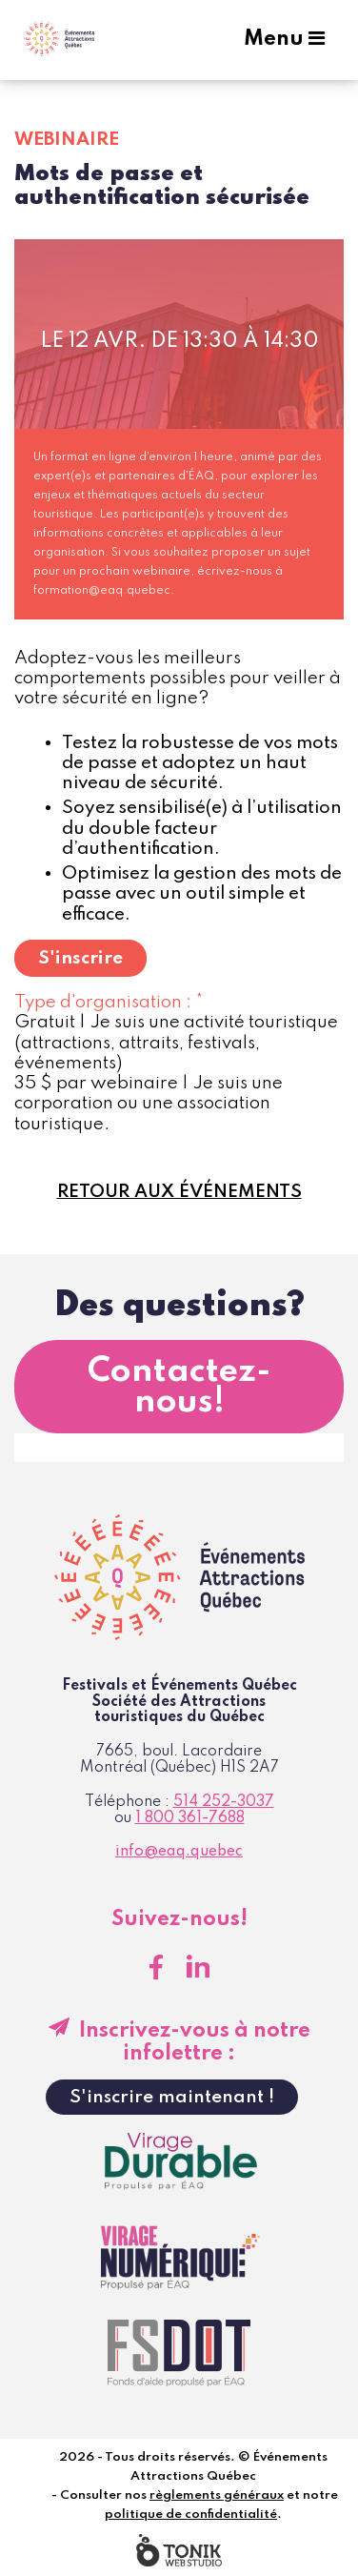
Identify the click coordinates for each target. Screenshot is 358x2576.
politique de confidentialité (191, 2514)
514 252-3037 (223, 1802)
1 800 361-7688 (190, 1818)
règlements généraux (216, 2495)
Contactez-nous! (179, 1386)
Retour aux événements (179, 1192)
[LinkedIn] (198, 1967)
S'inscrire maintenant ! (172, 2097)
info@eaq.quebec (179, 1851)
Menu (284, 39)
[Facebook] (156, 1967)
